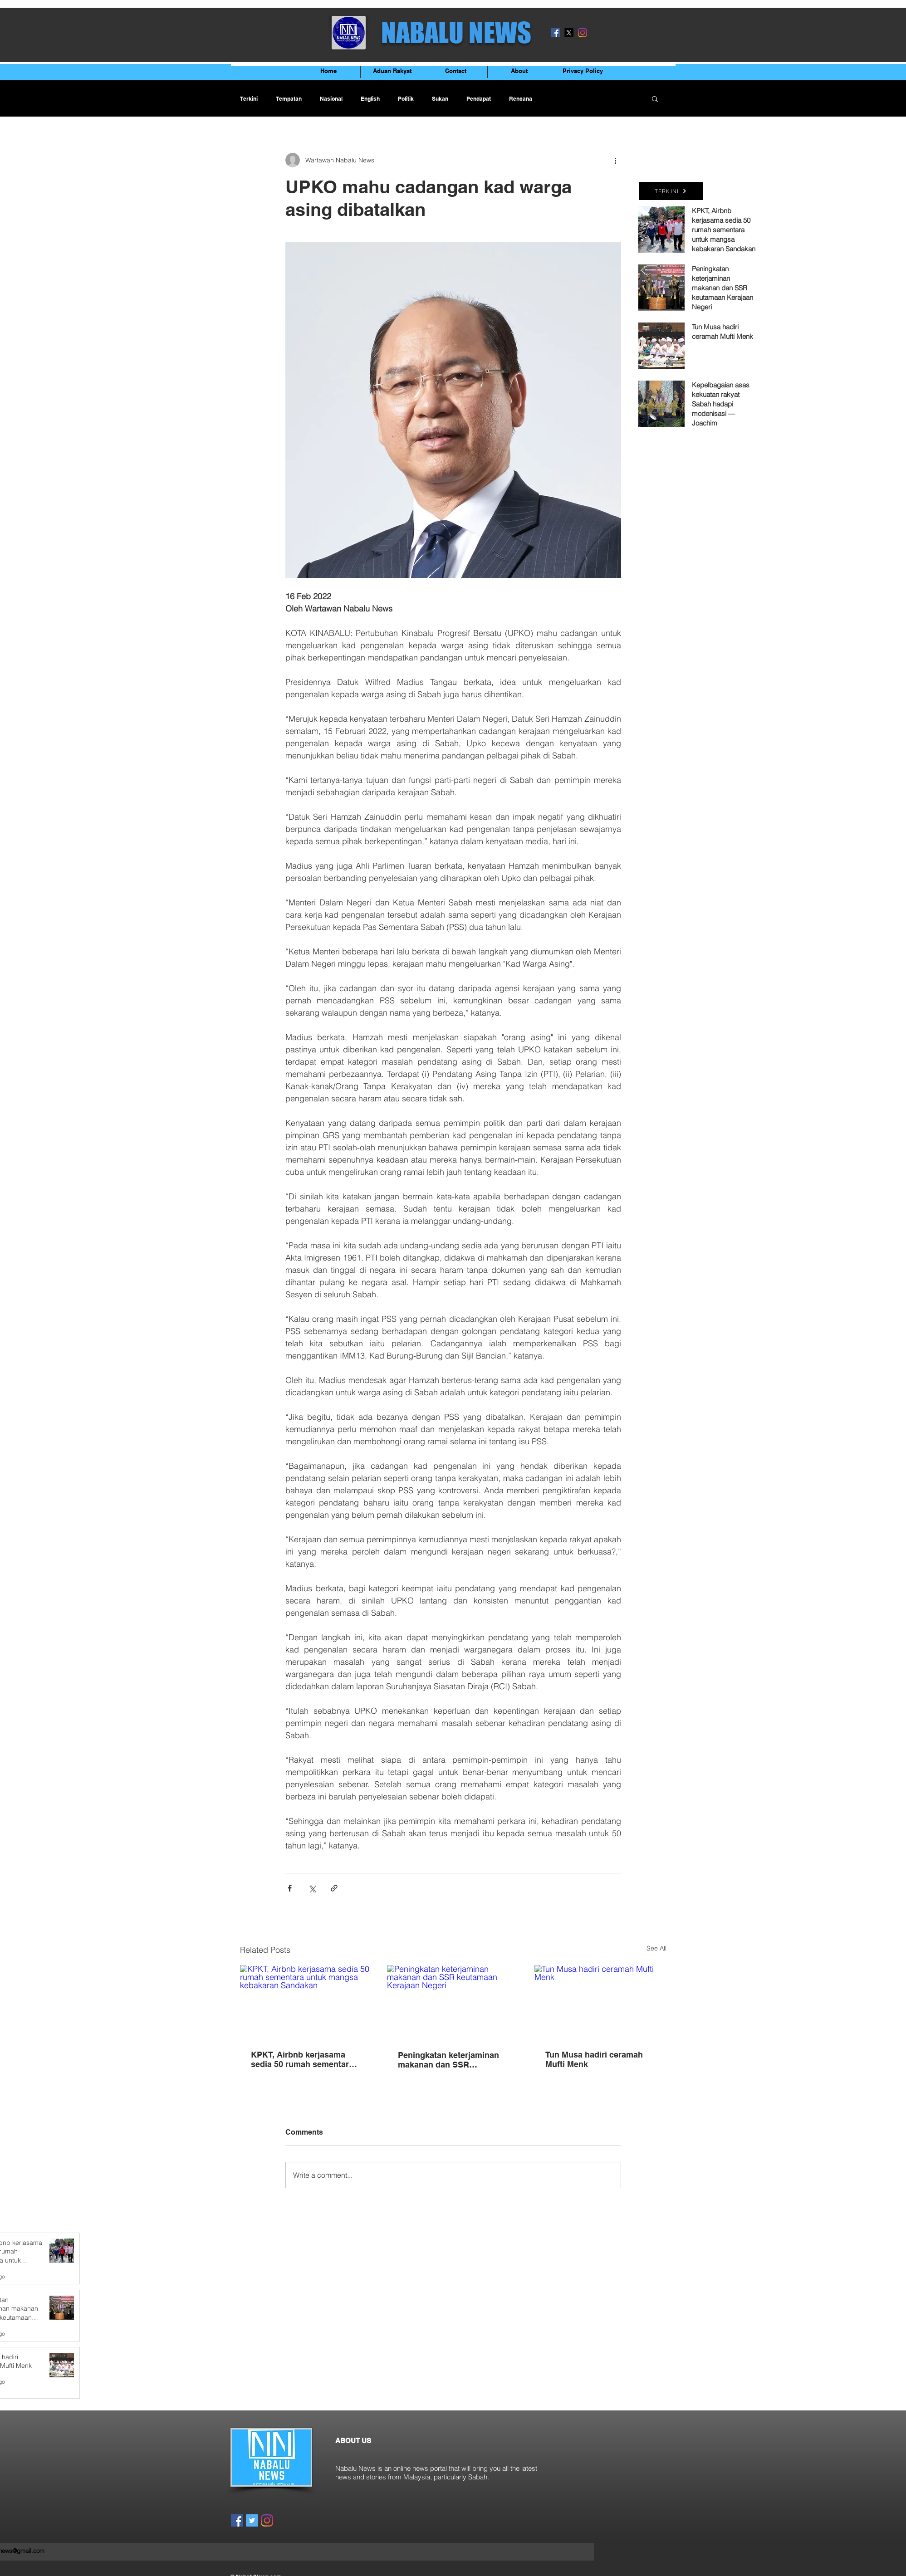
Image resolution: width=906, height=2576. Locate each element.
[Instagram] (582, 32)
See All (656, 1948)
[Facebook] (555, 32)
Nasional (331, 98)
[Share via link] (334, 1888)
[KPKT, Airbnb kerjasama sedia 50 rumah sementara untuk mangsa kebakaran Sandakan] (306, 2002)
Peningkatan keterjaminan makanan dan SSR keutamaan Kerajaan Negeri (451, 2059)
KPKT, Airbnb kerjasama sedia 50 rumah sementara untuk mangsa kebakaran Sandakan (302, 2059)
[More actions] (615, 160)
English (370, 98)
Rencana (520, 98)
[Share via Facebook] (289, 1888)
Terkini (249, 98)
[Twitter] (252, 2520)
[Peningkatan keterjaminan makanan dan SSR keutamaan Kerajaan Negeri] (453, 2002)
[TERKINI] (671, 191)
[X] (568, 32)
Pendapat (478, 98)
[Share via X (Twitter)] (312, 1888)
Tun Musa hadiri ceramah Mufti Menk (594, 2059)
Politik (406, 98)
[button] (655, 98)
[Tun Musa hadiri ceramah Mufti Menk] (600, 2002)
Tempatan (289, 98)
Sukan (440, 98)
